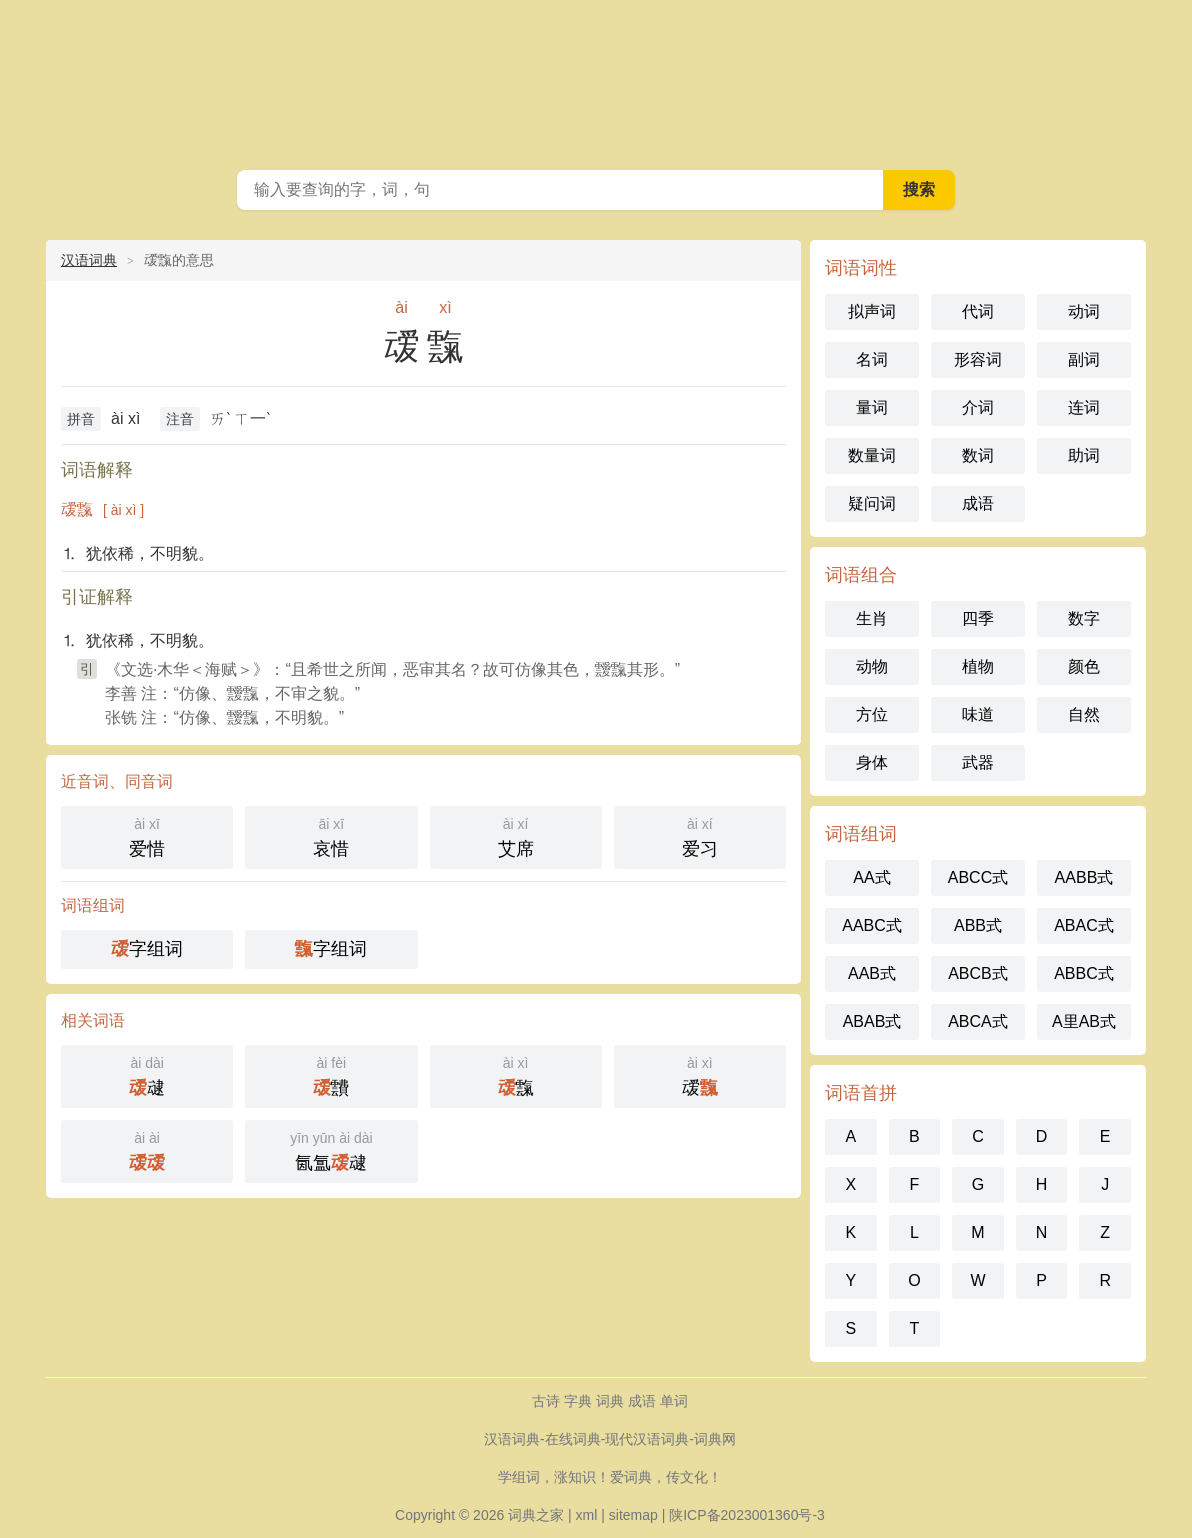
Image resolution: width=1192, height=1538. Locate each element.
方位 (872, 714)
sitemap (633, 1515)
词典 (610, 1401)
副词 (1084, 359)
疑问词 (872, 503)
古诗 (546, 1401)
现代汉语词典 (596, 80)
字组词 (147, 949)
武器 (978, 762)
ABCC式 (978, 877)
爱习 (700, 835)
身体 (872, 762)
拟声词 (872, 311)
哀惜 (331, 835)
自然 (1084, 714)
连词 (1084, 407)
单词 (674, 1401)
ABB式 (978, 925)
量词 (872, 407)
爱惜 (147, 835)
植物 (978, 666)
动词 (1084, 311)
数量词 (872, 455)
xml (587, 1515)
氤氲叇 (331, 1149)
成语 (978, 503)
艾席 (516, 835)
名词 (872, 359)
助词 (1084, 455)
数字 (1084, 618)
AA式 (871, 877)
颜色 (1084, 666)
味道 (978, 714)
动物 (872, 666)
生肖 (872, 618)
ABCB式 (978, 973)
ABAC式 (1084, 925)
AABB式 (1084, 877)
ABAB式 (872, 1021)
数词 (978, 455)
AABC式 (872, 925)
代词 (978, 311)
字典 (578, 1401)
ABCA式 (978, 1021)
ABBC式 (1084, 973)
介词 (978, 407)
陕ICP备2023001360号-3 (747, 1515)
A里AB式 (1084, 1021)
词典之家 (536, 1515)
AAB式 (872, 973)
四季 (978, 618)
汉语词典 (89, 260)
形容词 (978, 359)
